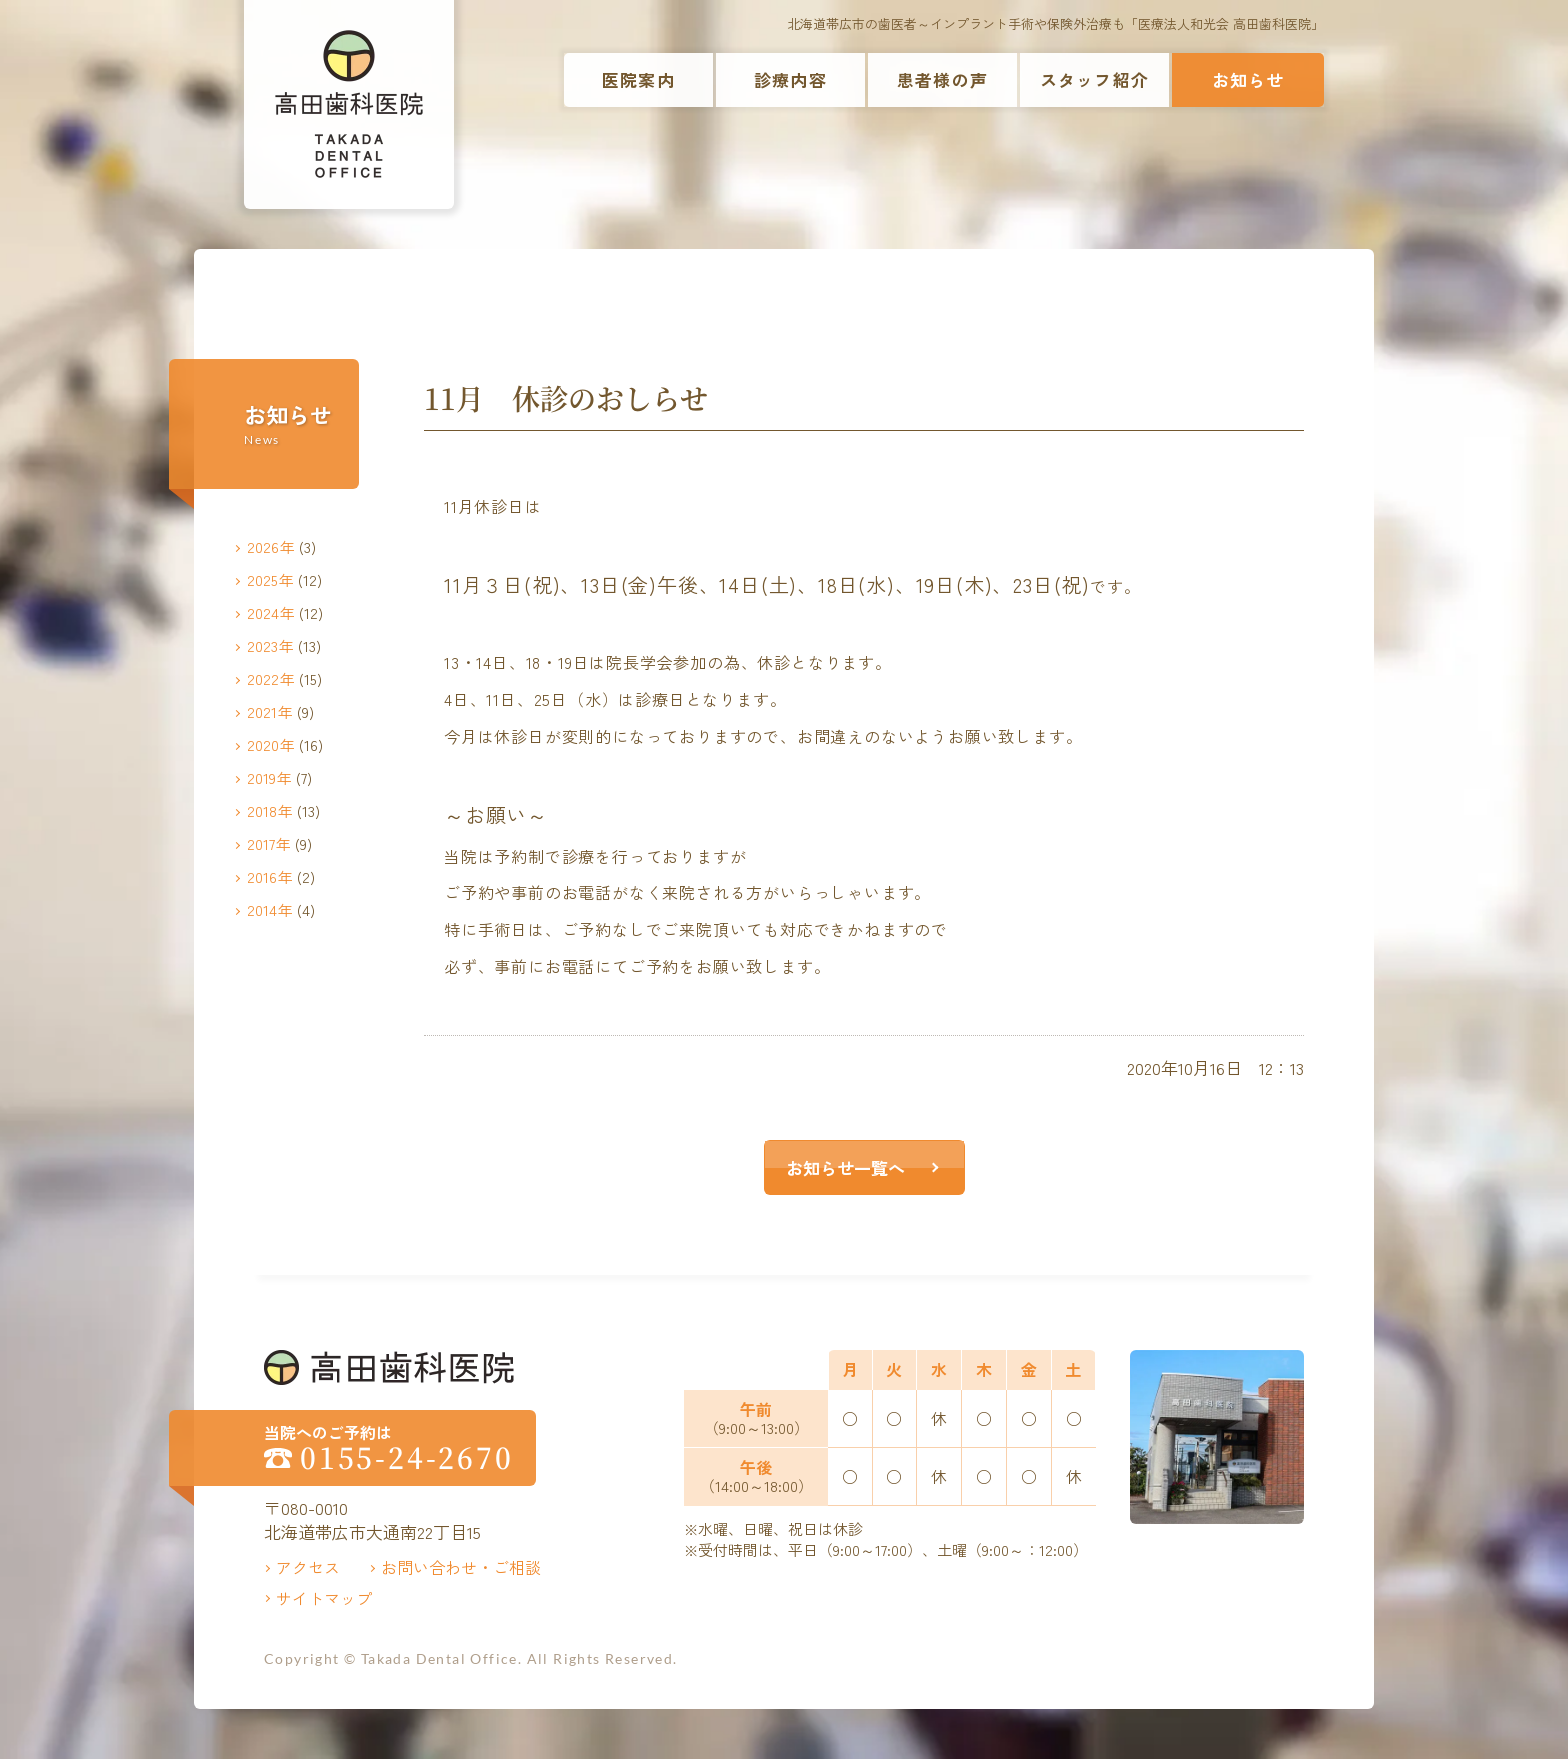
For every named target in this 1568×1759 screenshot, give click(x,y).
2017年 (269, 843)
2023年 (270, 645)
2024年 (271, 612)
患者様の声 (942, 79)
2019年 (269, 777)
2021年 (270, 711)
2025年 (270, 579)
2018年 (270, 810)
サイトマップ (324, 1598)
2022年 (271, 678)
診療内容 (790, 79)
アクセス (308, 1567)
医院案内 (638, 79)
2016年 (270, 876)
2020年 (271, 744)
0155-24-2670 (407, 1457)
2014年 (270, 909)
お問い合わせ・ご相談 (461, 1567)
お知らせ (1248, 79)
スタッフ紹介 (1094, 79)
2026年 (271, 546)
